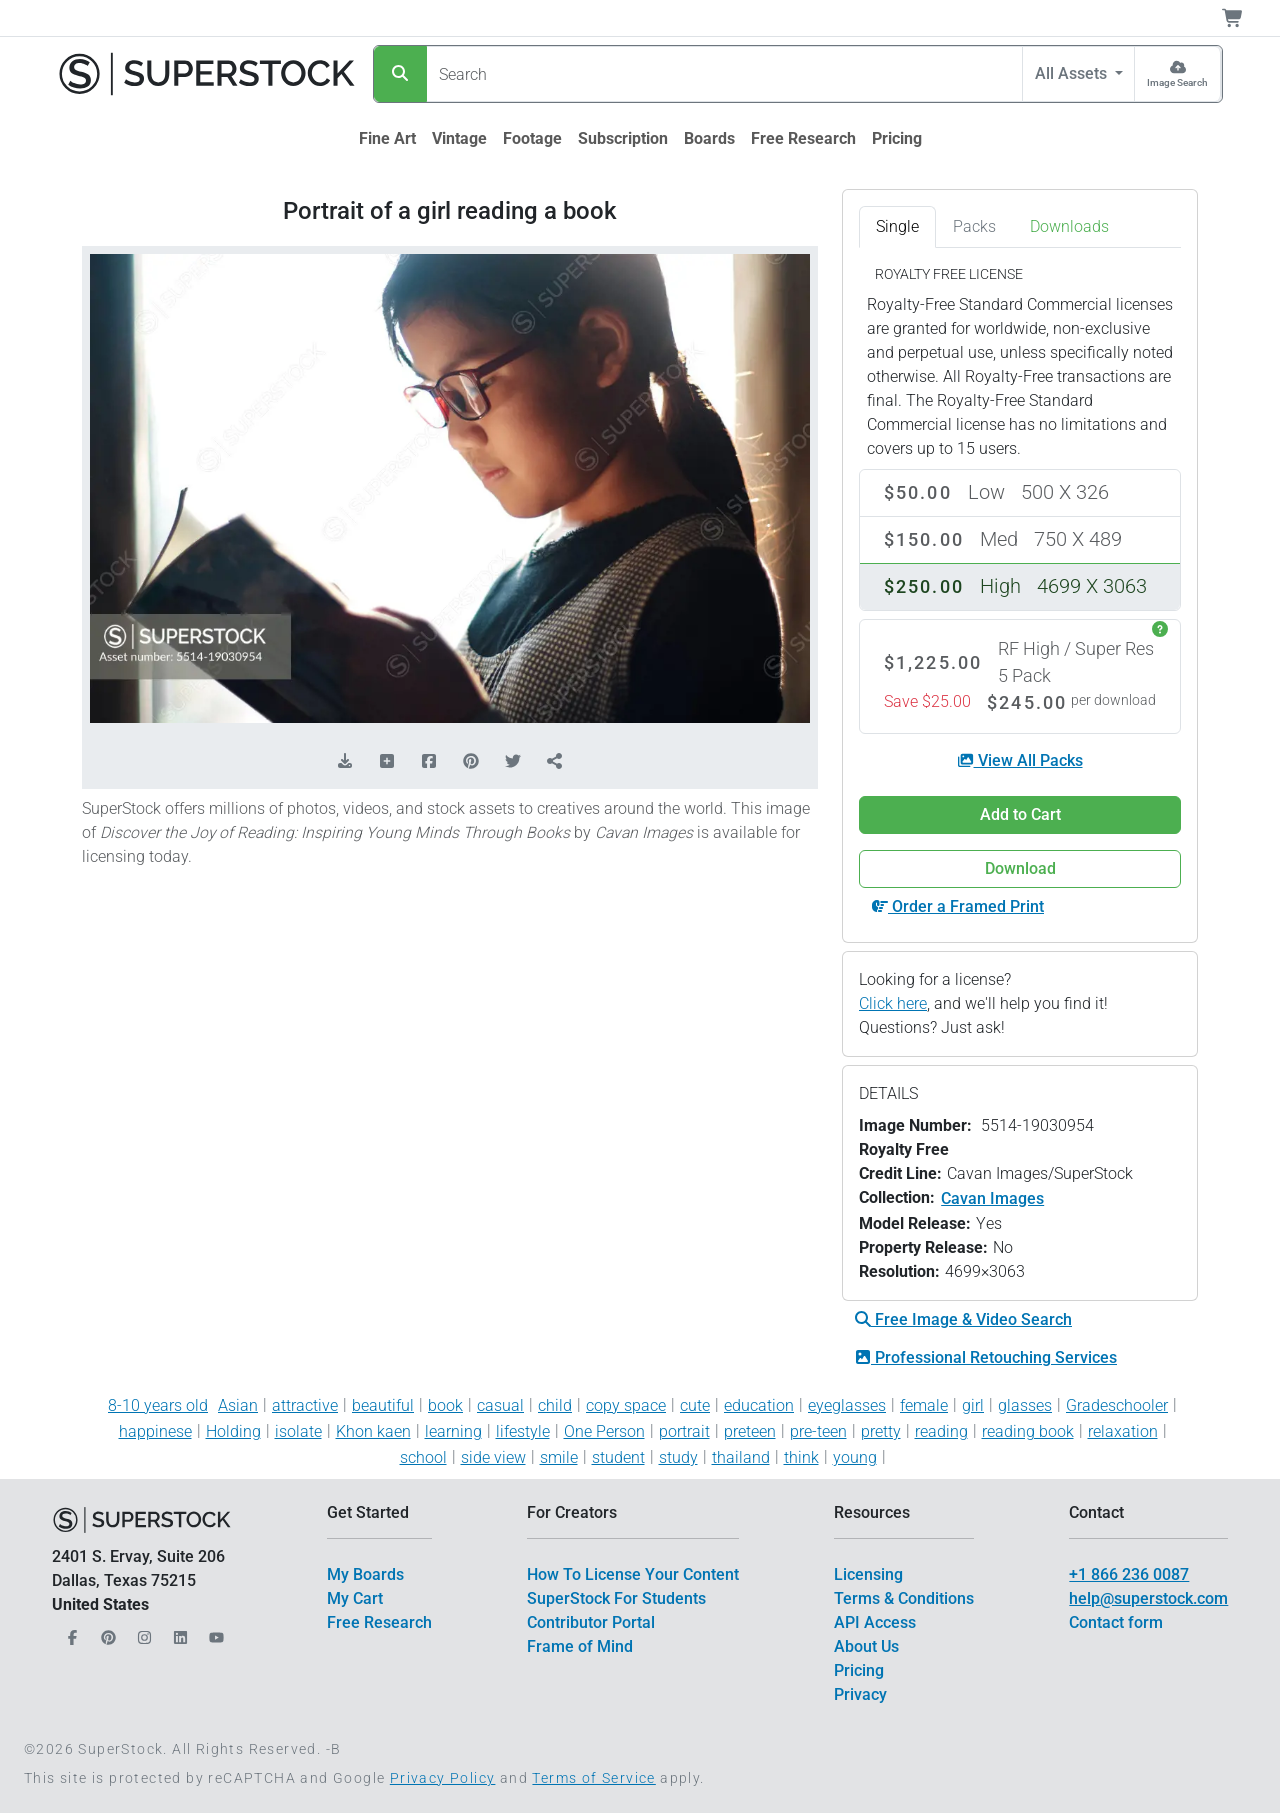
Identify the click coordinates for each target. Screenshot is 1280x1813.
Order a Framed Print (958, 906)
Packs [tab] (974, 226)
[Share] (555, 762)
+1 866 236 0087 (1129, 1574)
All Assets (1073, 73)
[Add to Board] (387, 762)
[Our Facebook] (70, 1632)
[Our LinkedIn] (178, 1632)
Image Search (1177, 82)
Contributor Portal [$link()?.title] (591, 1622)
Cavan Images (992, 1198)
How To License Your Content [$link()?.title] (633, 1574)
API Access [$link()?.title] (875, 1622)
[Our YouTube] (214, 1632)
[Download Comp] (345, 762)
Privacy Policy (443, 1778)
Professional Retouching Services (986, 1357)
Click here (893, 1003)
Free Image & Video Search (963, 1319)
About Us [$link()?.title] (866, 1646)
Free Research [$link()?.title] (379, 1622)
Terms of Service (593, 1778)
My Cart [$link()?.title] (355, 1598)
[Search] (400, 74)
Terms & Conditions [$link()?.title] (904, 1598)
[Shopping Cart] (1244, 18)
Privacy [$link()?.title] (860, 1694)
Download (1020, 868)
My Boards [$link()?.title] (365, 1574)
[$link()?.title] (387, 139)
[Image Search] (1177, 74)
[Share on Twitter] (513, 762)
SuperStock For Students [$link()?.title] (616, 1598)
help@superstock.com (1148, 1598)
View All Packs (1020, 760)
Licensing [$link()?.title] (868, 1574)
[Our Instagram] (142, 1632)
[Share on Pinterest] (471, 762)
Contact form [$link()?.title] (1116, 1622)
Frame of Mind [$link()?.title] (580, 1646)
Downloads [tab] (1069, 226)
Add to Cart (1020, 814)
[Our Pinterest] (106, 1632)
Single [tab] (897, 226)
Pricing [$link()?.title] (859, 1670)
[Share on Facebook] (429, 762)
